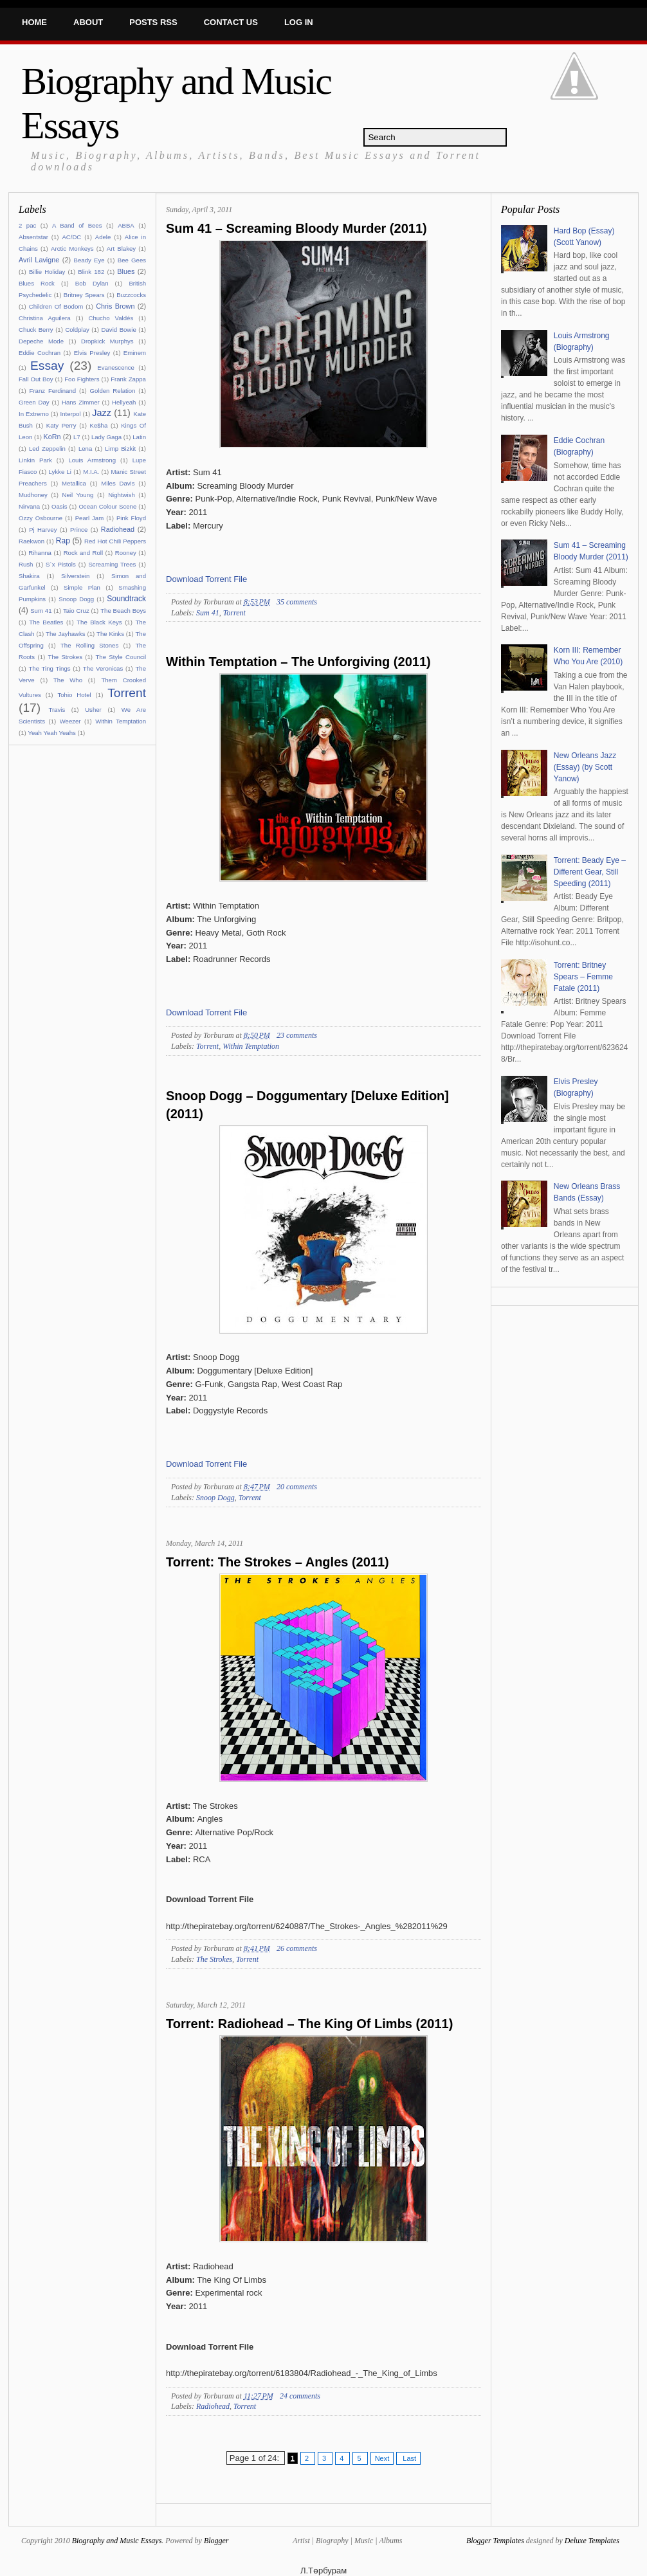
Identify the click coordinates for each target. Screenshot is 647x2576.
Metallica (74, 483)
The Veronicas (103, 668)
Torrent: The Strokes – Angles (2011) (277, 1562)
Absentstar (33, 236)
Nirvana (29, 506)
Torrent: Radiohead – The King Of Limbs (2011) (309, 2024)
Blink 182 (91, 271)
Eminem (134, 352)
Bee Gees (132, 260)
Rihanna (39, 552)
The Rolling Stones (89, 645)
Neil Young (78, 494)
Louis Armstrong (92, 460)
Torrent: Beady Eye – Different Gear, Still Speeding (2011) (590, 872)
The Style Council (120, 656)
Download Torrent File (206, 579)
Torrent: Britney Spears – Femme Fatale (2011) (583, 977)
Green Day (34, 402)
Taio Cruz (76, 610)
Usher (93, 709)
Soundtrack (126, 598)
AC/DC (71, 236)
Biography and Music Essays (117, 2540)
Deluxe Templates (592, 2540)
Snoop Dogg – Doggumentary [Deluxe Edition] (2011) (307, 1105)
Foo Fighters (81, 379)
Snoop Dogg (76, 599)
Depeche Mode (41, 341)
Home (34, 22)
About (88, 22)
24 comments (300, 2395)
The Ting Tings (49, 668)
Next (382, 2458)
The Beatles (46, 622)
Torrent (126, 693)
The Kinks (110, 633)
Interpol (70, 413)
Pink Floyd (131, 518)
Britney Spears (84, 294)
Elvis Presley (92, 352)
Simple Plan (82, 587)
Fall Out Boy (36, 379)
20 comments (297, 1486)
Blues (125, 271)
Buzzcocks (131, 294)
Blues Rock (37, 283)
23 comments (297, 1035)
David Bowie (119, 329)
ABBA (126, 225)
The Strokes (65, 656)
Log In (298, 22)
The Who (67, 680)
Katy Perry (61, 425)
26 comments (297, 1948)
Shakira (29, 575)
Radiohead (117, 529)
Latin (139, 436)
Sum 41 (40, 610)
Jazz (101, 413)
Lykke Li (60, 471)
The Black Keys (99, 622)
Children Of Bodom (56, 306)
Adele (103, 236)
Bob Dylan (92, 283)
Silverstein (75, 575)
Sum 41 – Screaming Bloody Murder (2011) (296, 228)
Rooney (125, 552)
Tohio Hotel (74, 694)
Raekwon (31, 541)
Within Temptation (120, 721)
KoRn (52, 436)
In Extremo (34, 413)
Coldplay (77, 329)
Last (408, 2458)
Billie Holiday (47, 271)
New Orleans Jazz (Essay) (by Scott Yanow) (585, 767)
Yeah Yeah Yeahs (51, 732)
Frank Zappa (128, 379)
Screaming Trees (112, 564)
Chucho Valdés (110, 318)
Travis (56, 709)
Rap (63, 540)
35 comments (297, 601)
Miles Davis (117, 483)
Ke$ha (99, 425)
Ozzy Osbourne (40, 518)
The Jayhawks (66, 633)
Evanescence (115, 367)
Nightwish (121, 494)
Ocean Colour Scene (107, 506)
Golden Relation (113, 390)
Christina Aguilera (45, 318)
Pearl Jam (89, 518)
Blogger (216, 2540)
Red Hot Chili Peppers (115, 541)
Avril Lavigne (39, 260)
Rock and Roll (83, 552)
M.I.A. (91, 471)
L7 (76, 436)
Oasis (59, 506)
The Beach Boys (123, 610)
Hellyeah (124, 402)
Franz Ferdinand (53, 390)
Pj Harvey (43, 529)
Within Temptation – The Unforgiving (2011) (298, 662)
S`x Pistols (61, 564)
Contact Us (231, 22)
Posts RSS (153, 22)
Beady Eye (89, 260)
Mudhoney (33, 494)
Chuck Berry (36, 329)
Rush (26, 564)
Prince (78, 529)
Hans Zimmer (81, 402)
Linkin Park (35, 460)
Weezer (70, 721)
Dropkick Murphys (107, 341)
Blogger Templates (495, 2540)
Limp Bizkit (120, 448)
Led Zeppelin (47, 448)
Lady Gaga (106, 436)
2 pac (27, 225)
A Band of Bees (77, 225)
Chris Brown (115, 306)
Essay (47, 365)
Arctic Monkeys (72, 248)
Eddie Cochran (39, 352)
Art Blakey (121, 248)
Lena (85, 448)
